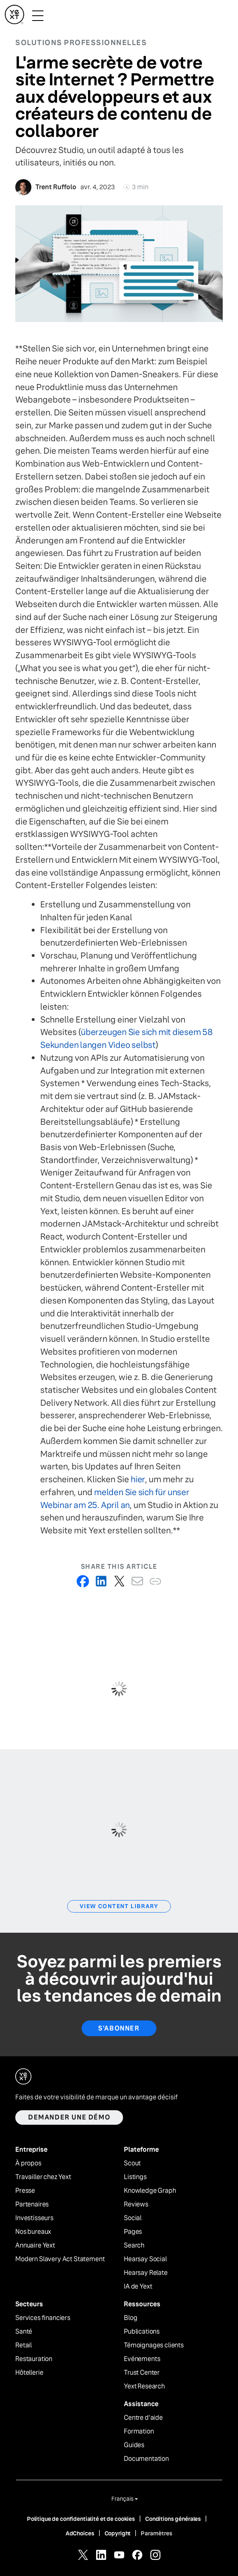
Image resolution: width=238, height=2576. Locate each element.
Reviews (136, 2204)
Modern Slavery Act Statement (60, 2259)
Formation (139, 2431)
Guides (134, 2445)
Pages (133, 2232)
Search (134, 2245)
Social (133, 2218)
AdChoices (80, 2533)
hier (138, 1479)
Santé (23, 2332)
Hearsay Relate (146, 2273)
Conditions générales (173, 2518)
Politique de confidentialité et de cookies (81, 2518)
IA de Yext (138, 2287)
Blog (130, 2318)
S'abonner (119, 2028)
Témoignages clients (154, 2345)
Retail (23, 2345)
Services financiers (42, 2318)
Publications (142, 2332)
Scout (132, 2163)
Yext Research (144, 2386)
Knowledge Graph (150, 2191)
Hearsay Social (145, 2259)
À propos (28, 2163)
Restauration (33, 2359)
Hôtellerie (29, 2373)
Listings (135, 2177)
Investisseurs (34, 2218)
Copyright (118, 2533)
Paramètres (156, 2533)
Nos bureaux (33, 2232)
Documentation (146, 2459)
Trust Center (142, 2373)
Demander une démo (69, 2117)
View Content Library (119, 1906)
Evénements (142, 2359)
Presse (25, 2191)
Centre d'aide (143, 2418)
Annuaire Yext (35, 2245)
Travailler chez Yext (43, 2177)
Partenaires (32, 2204)
